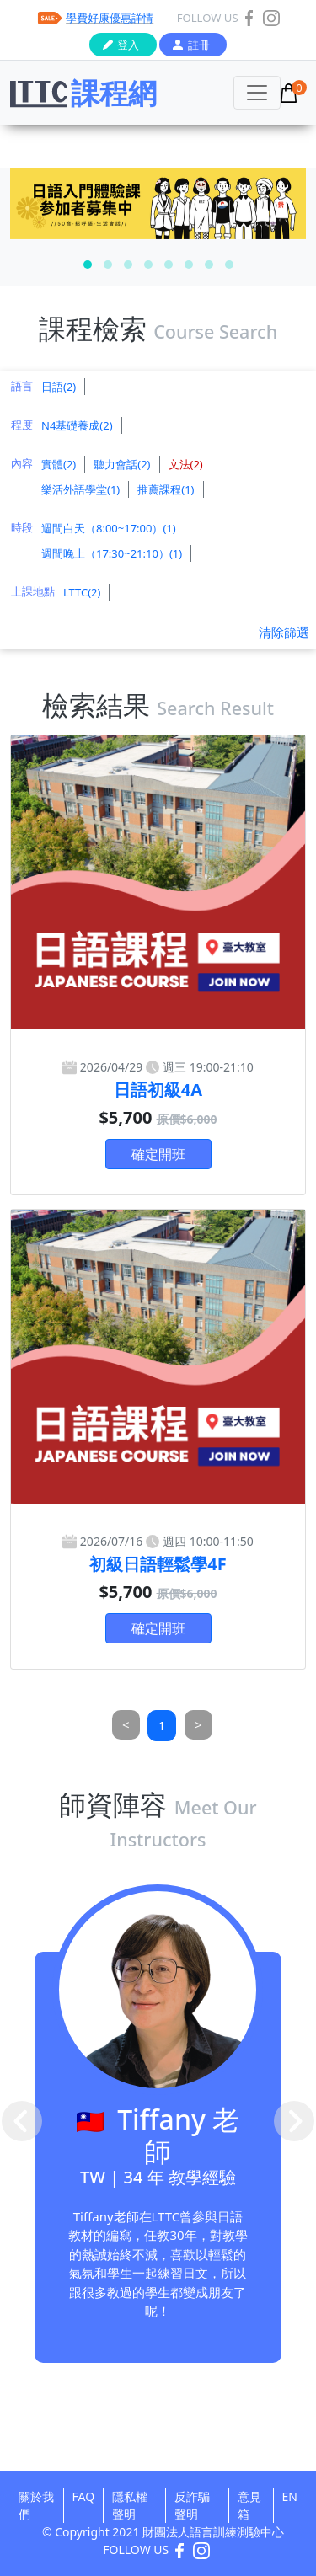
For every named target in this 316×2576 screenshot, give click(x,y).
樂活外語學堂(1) (80, 489)
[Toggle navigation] (257, 93)
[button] (88, 264)
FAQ (83, 2496)
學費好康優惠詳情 (109, 17)
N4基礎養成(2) (77, 425)
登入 (128, 44)
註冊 (199, 44)
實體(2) (58, 464)
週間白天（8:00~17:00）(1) (108, 528)
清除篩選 (284, 631)
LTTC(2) (81, 592)
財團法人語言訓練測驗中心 (213, 2532)
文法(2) (186, 464)
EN (289, 2496)
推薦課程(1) (165, 489)
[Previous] (126, 1725)
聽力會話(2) (122, 464)
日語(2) (58, 386)
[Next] (198, 1725)
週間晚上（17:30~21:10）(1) (111, 553)
